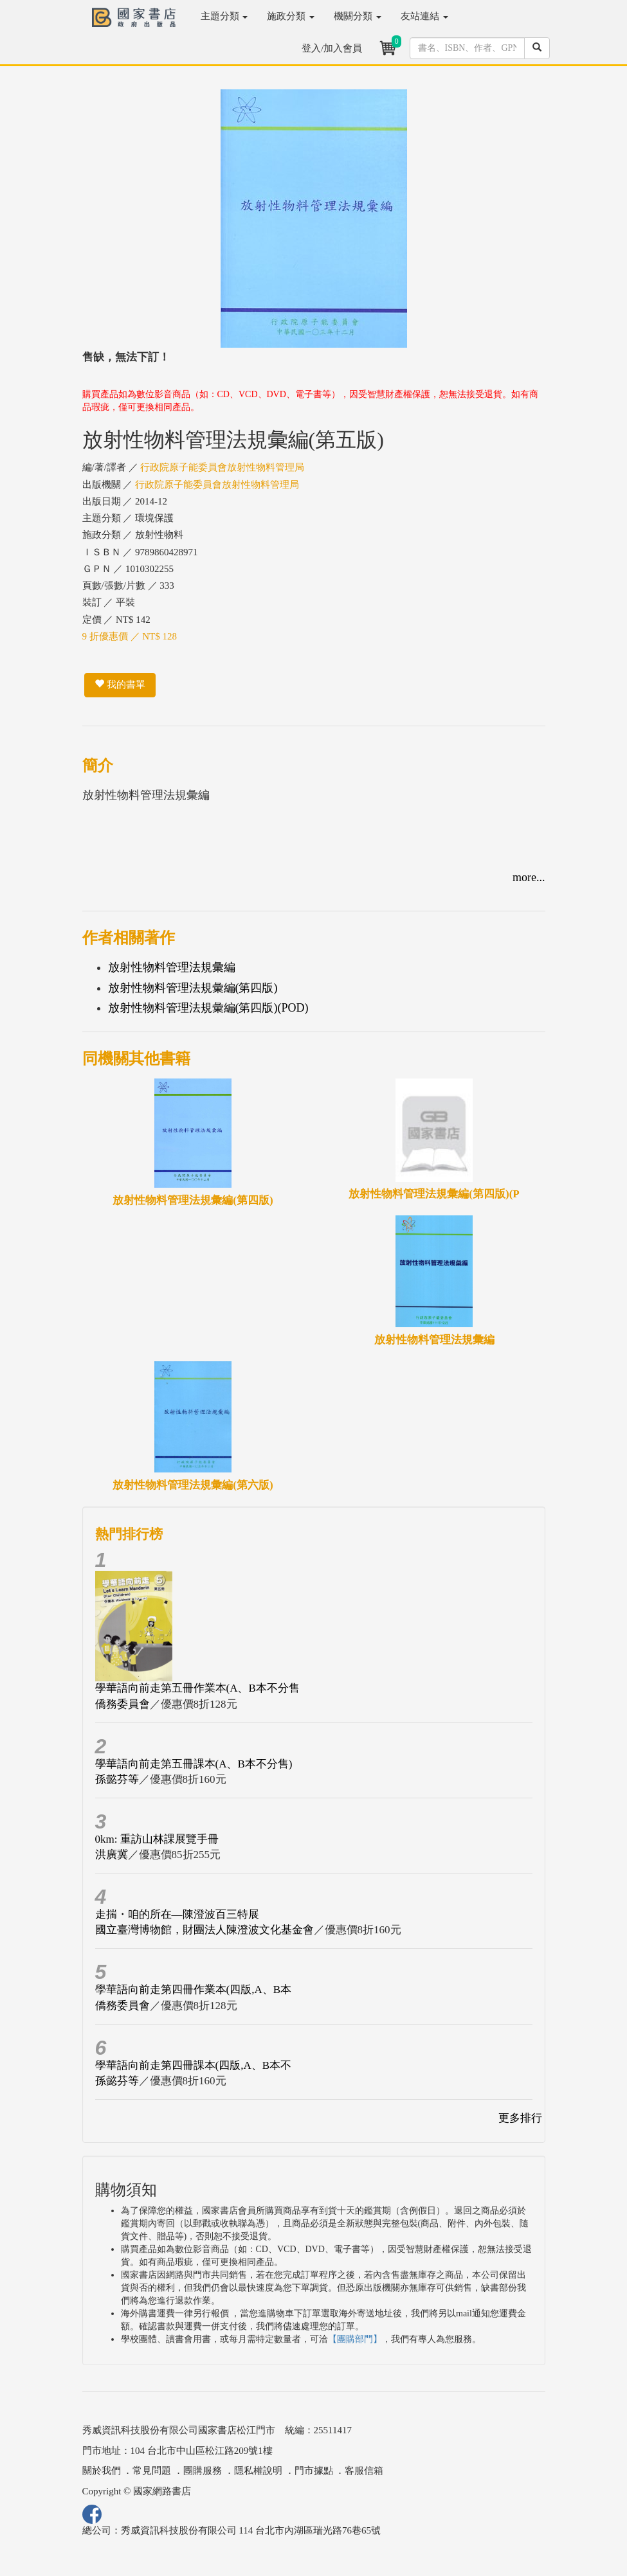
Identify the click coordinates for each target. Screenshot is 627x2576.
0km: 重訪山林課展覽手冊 (157, 1839)
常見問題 (151, 2470)
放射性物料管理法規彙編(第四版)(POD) (208, 1007)
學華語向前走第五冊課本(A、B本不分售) (194, 1764)
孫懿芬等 (117, 1779)
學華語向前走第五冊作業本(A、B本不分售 (197, 1688)
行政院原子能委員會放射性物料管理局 (222, 467)
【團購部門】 (355, 2339)
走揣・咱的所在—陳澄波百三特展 (177, 1914)
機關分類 (357, 16)
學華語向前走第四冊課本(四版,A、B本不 (193, 2065)
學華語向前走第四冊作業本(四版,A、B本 (193, 1989)
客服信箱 (364, 2470)
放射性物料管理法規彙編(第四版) (193, 987)
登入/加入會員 (332, 48)
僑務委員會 (122, 1704)
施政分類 (290, 16)
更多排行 (520, 2118)
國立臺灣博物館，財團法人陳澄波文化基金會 (204, 1930)
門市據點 (314, 2470)
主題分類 (224, 16)
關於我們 (101, 2470)
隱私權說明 (258, 2470)
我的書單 (120, 684)
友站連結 (424, 16)
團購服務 (202, 2470)
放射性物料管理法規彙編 (171, 967)
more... (529, 877)
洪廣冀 (111, 1854)
